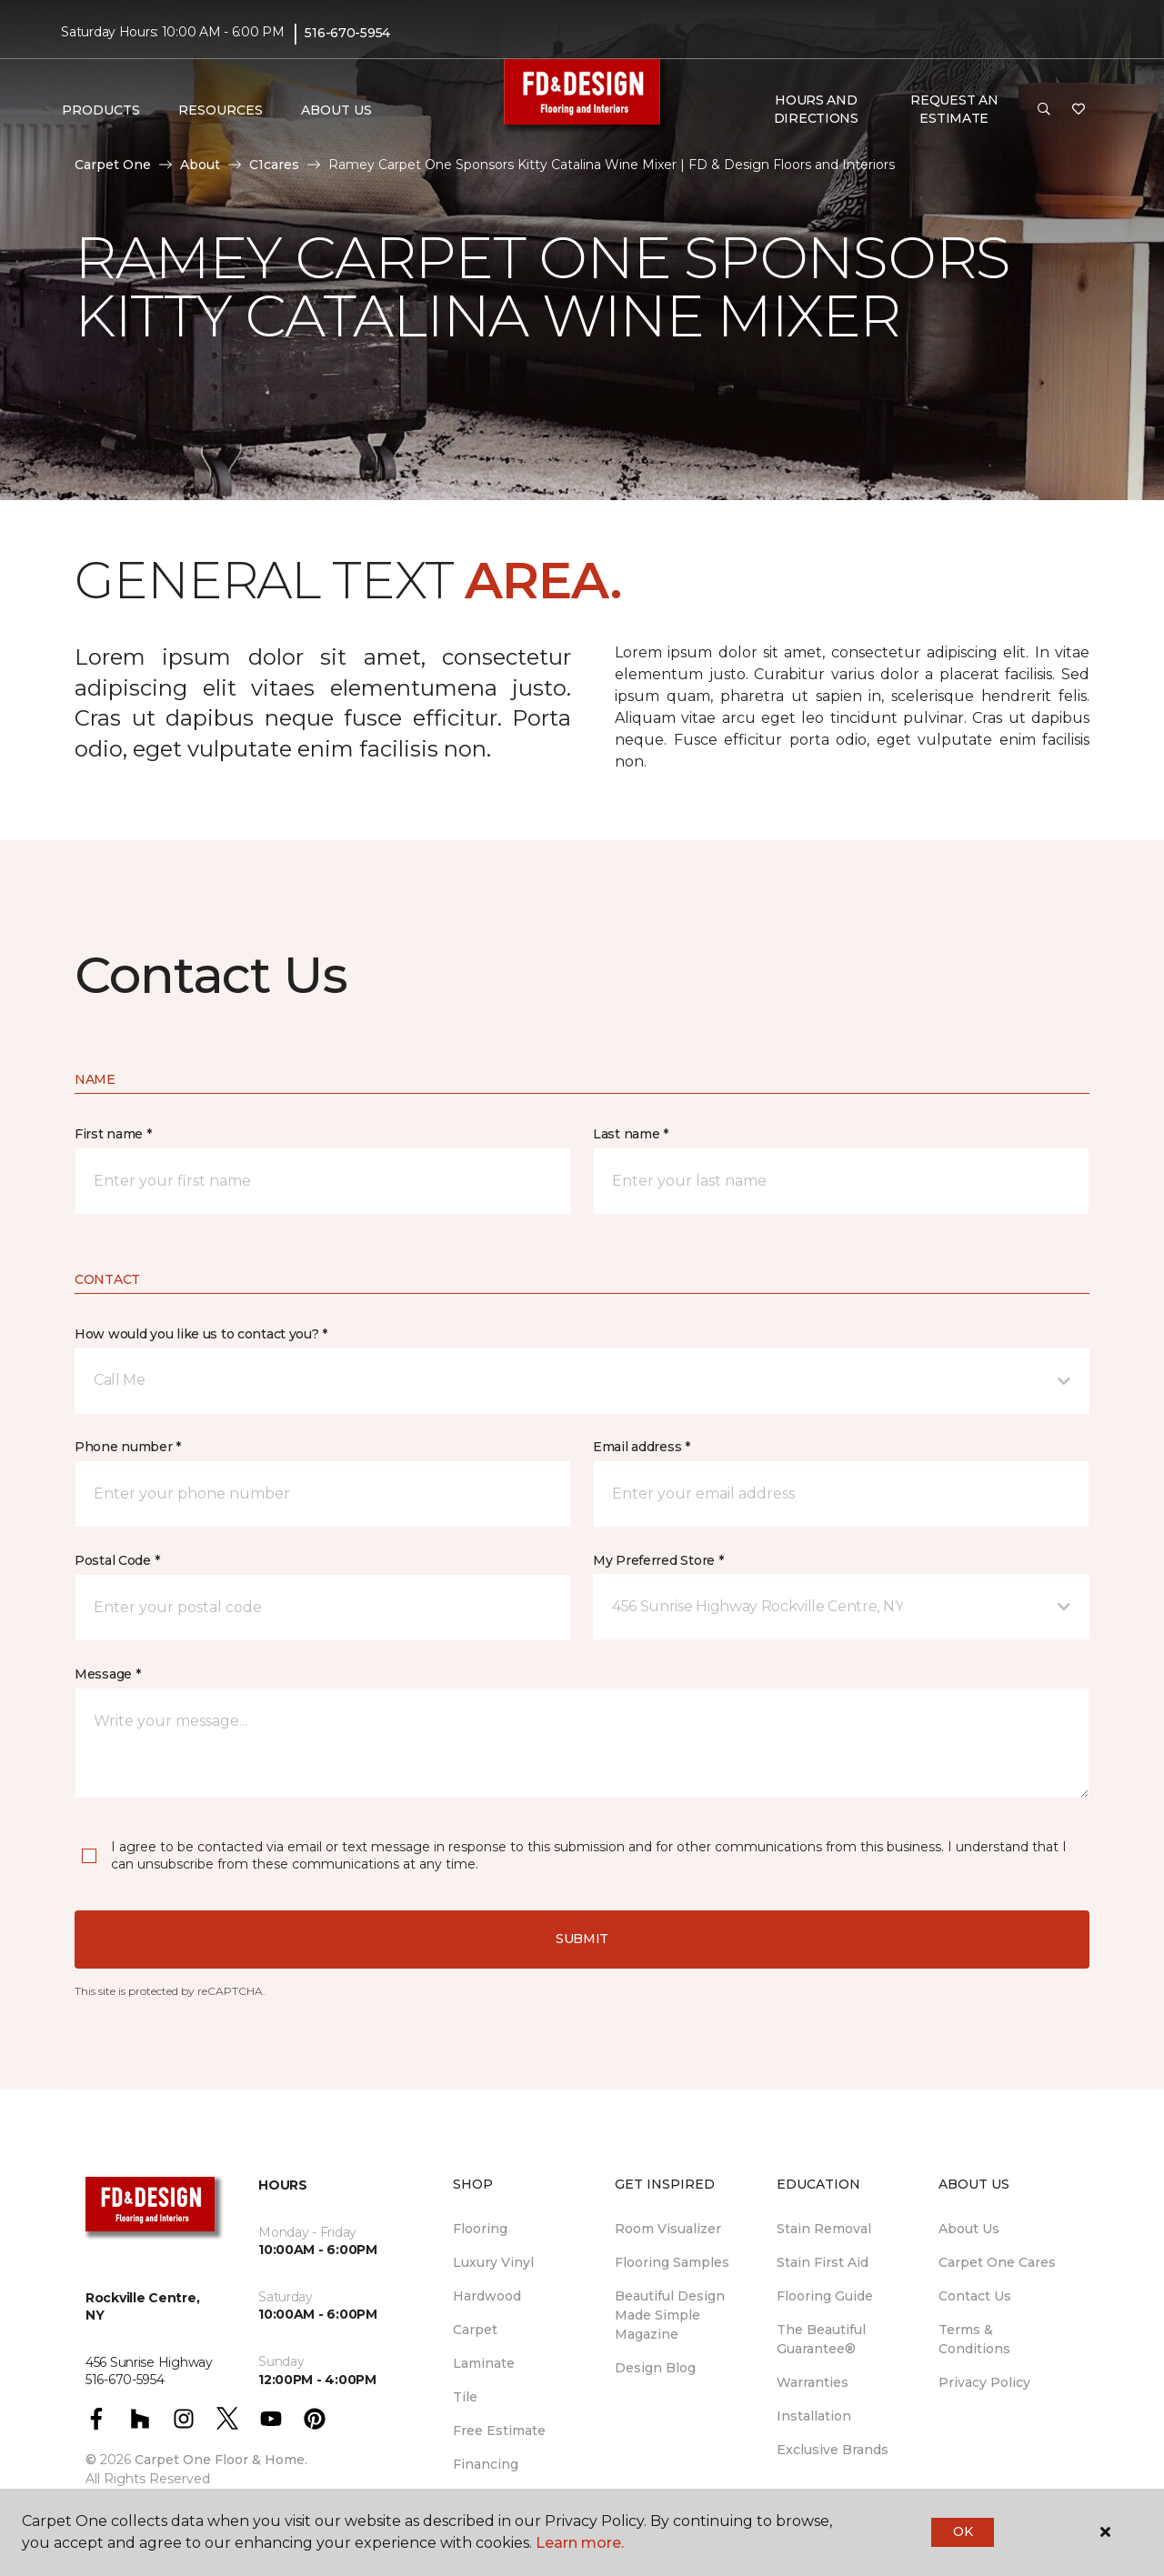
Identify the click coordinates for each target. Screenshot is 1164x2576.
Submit (582, 1938)
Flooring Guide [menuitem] (825, 2296)
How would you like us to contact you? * (201, 1334)
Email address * (641, 1446)
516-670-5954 (347, 33)
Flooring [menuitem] (480, 2228)
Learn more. (580, 2542)
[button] (1044, 110)
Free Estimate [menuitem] (499, 2430)
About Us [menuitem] (968, 2228)
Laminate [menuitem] (484, 2363)
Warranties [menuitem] (812, 2382)
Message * (107, 1674)
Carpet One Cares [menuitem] (997, 2262)
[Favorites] (1078, 110)
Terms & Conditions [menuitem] (974, 2339)
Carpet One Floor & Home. (221, 2459)
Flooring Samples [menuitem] (672, 2262)
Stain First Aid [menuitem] (822, 2262)
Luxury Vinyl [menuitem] (493, 2262)
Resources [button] (220, 110)
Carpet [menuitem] (475, 2329)
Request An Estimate (954, 109)
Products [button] (101, 110)
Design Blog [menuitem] (655, 2368)
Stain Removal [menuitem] (824, 2228)
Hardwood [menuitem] (487, 2296)
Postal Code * (117, 1560)
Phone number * (128, 1446)
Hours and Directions (816, 109)
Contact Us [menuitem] (974, 2296)
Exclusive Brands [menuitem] (832, 2449)
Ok (962, 2531)
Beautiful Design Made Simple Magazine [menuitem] (670, 2315)
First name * (113, 1134)
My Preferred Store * (658, 1560)
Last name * (630, 1134)
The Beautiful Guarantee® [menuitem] (821, 2339)
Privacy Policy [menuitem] (984, 2382)
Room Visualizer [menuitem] (668, 2228)
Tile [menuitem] (465, 2397)
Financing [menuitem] (485, 2464)
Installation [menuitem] (814, 2416)
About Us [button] (336, 110)
